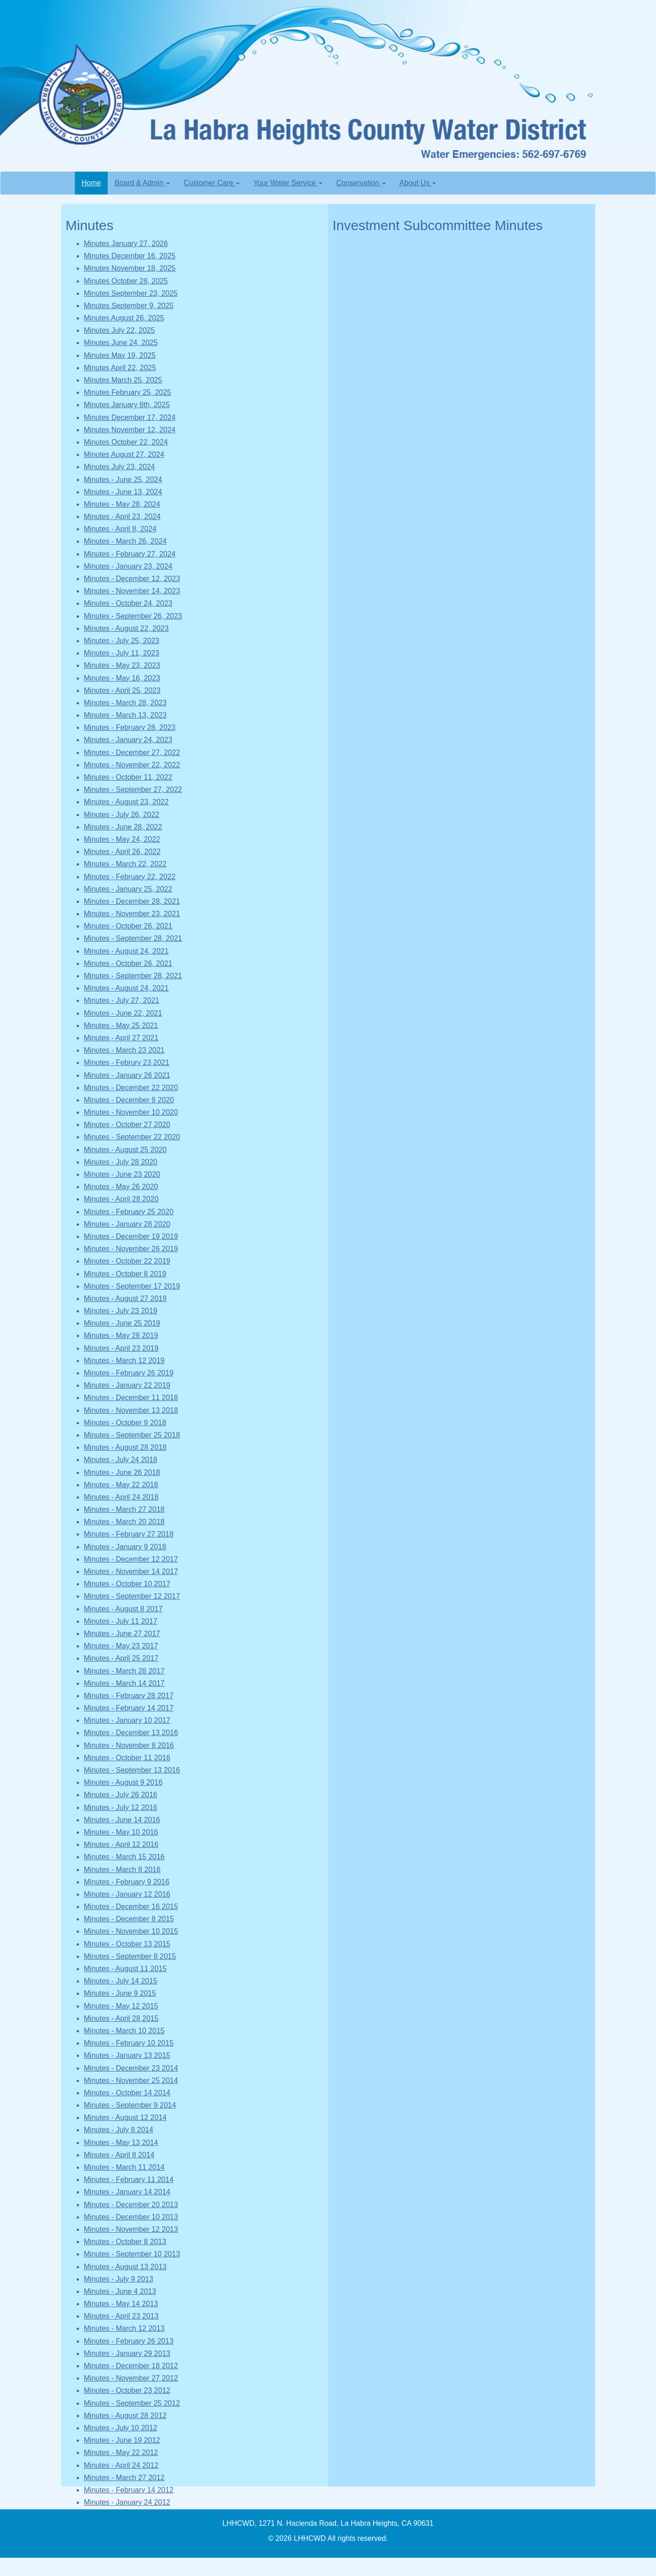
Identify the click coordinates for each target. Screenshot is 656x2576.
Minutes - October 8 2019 (125, 1274)
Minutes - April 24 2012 (121, 2465)
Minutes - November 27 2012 (131, 2378)
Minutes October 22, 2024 (126, 442)
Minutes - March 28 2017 (124, 1671)
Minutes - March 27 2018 (124, 1509)
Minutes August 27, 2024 (124, 454)
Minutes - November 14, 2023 (132, 591)
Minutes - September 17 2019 (132, 1286)
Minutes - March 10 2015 (124, 2031)
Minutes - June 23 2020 (122, 1174)
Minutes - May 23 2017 (121, 1646)
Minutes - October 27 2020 (127, 1124)
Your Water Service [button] (287, 183)
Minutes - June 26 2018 (122, 1472)
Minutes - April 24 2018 (121, 1497)
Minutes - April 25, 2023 (122, 690)
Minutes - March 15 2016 (124, 1857)
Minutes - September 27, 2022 (133, 789)
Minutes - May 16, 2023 (122, 678)
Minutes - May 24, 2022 (122, 839)
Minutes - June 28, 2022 (123, 827)
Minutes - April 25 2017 (121, 1658)
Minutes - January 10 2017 (127, 1720)
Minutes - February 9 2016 (127, 1882)
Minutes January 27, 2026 (126, 243)
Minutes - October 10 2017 (127, 1584)
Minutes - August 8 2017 (123, 1609)
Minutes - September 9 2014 (130, 2105)
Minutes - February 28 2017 (129, 1696)
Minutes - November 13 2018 (131, 1410)
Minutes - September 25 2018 (132, 1435)
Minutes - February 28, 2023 (130, 727)
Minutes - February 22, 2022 (130, 877)
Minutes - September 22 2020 (132, 1137)
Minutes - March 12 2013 (124, 2328)
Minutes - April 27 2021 (121, 1038)
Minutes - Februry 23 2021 (127, 1062)
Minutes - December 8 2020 (129, 1100)
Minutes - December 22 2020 (131, 1087)
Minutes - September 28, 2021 (133, 938)
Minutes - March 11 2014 (124, 2167)
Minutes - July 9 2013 (118, 2279)
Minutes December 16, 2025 (130, 256)
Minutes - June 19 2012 (122, 2440)
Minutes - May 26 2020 (121, 1187)
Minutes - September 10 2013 (132, 2254)
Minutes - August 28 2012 (125, 2415)
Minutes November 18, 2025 (130, 268)
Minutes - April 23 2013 (121, 2316)
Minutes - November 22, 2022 (132, 765)
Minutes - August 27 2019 (125, 1298)
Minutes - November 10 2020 (131, 1112)
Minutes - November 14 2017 (131, 1571)
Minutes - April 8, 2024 (120, 529)
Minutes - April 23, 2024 (122, 516)
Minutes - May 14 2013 (121, 2304)
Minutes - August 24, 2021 (126, 951)
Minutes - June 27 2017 (122, 1633)
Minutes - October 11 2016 (127, 1758)
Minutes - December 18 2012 (131, 2366)
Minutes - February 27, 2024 (130, 554)
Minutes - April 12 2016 (121, 1844)
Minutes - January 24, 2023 (128, 740)
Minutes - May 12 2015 (121, 2006)
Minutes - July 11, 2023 (121, 653)
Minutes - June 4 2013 (120, 2291)
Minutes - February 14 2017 (129, 1708)
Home (95, 182)
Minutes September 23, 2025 (131, 293)
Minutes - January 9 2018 (125, 1547)
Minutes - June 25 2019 (122, 1323)
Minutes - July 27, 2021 (121, 1000)
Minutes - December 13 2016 (131, 1733)
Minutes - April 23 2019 (121, 1348)
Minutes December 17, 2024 (130, 417)
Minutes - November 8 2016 (129, 1745)
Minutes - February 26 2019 (129, 1373)
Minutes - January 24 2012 (127, 2502)
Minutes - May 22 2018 (121, 1485)
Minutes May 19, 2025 (120, 355)
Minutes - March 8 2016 (122, 1869)
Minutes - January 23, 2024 (128, 566)
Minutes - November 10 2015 (131, 1931)
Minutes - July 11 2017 (120, 1621)
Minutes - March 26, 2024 (125, 541)
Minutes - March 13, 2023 (125, 715)
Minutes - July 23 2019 (120, 1311)
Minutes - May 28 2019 (121, 1335)
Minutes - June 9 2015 (120, 1993)
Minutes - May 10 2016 (121, 1832)
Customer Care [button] (212, 183)
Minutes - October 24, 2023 (128, 603)
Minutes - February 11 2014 (129, 2179)
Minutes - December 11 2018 (131, 1397)
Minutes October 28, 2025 (126, 281)
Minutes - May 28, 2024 (122, 504)
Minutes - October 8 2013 (125, 2241)
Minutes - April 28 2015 (121, 2018)
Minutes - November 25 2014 (131, 2080)
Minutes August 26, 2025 (124, 318)
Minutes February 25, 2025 (127, 392)
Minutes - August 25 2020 (125, 1150)
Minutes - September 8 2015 (130, 1956)
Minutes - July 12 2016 (120, 1807)
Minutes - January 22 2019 (127, 1385)
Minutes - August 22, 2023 (126, 628)
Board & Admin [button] (142, 183)
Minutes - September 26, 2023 (133, 616)
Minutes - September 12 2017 (132, 1596)
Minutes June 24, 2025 (121, 342)
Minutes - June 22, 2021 (123, 1013)
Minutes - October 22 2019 (127, 1261)
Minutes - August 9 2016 (123, 1782)
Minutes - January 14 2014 (127, 2192)
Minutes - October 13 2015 (127, 1944)
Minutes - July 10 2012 (120, 2428)
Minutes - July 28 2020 (120, 1162)
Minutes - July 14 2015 (120, 1981)
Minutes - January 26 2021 (127, 1075)
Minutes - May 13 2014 (121, 2142)
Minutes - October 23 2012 (127, 2390)
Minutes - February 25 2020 (129, 1212)
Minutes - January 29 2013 (127, 2353)
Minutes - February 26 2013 (129, 2341)
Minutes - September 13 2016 (132, 1770)
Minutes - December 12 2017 (131, 1559)
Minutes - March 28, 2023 (125, 703)
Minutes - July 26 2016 (120, 1795)
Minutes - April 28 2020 (121, 1199)
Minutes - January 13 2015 (127, 2055)
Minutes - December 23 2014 (131, 2068)
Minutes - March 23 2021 (124, 1050)
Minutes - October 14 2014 (127, 2093)
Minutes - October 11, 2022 (128, 777)
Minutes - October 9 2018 (125, 1423)
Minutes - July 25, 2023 (121, 641)
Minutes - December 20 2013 (131, 2205)
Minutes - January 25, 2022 (128, 889)
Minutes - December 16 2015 (131, 1906)
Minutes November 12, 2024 (130, 430)
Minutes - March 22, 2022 (125, 864)
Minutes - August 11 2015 (125, 1969)
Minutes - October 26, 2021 (128, 926)
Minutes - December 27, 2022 (132, 752)
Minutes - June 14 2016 (122, 1820)
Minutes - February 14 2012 (129, 2490)
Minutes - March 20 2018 (124, 1522)
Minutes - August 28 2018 (125, 1447)
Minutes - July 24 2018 (120, 1460)
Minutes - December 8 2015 (129, 1919)
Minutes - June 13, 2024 (123, 492)
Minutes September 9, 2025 (129, 306)
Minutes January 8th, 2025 (127, 405)
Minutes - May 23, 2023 (122, 665)
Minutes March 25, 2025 (123, 380)
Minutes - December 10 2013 (131, 2217)
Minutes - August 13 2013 (125, 2267)
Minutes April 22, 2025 (120, 368)
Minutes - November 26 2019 (131, 1249)
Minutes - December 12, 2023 (132, 578)
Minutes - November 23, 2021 (132, 914)
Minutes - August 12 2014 (125, 2117)
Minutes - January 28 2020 (127, 1224)
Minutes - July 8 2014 (118, 2130)
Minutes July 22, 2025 (119, 330)
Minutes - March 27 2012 (124, 2478)
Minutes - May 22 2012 (121, 2452)
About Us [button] (417, 183)
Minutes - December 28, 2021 (132, 901)
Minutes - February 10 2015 (129, 2043)
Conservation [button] (361, 183)
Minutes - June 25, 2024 (123, 479)
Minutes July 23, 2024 (119, 467)
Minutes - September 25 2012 (132, 2403)
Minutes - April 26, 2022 (122, 851)
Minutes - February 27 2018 (129, 1534)
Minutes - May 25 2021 (121, 1025)
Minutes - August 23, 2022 (126, 802)
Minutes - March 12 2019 (124, 1360)
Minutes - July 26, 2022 (121, 814)
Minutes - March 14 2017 (124, 1683)
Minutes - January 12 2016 (127, 1894)
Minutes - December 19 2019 (131, 1236)
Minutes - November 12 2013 (131, 2229)
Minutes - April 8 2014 (119, 2155)
